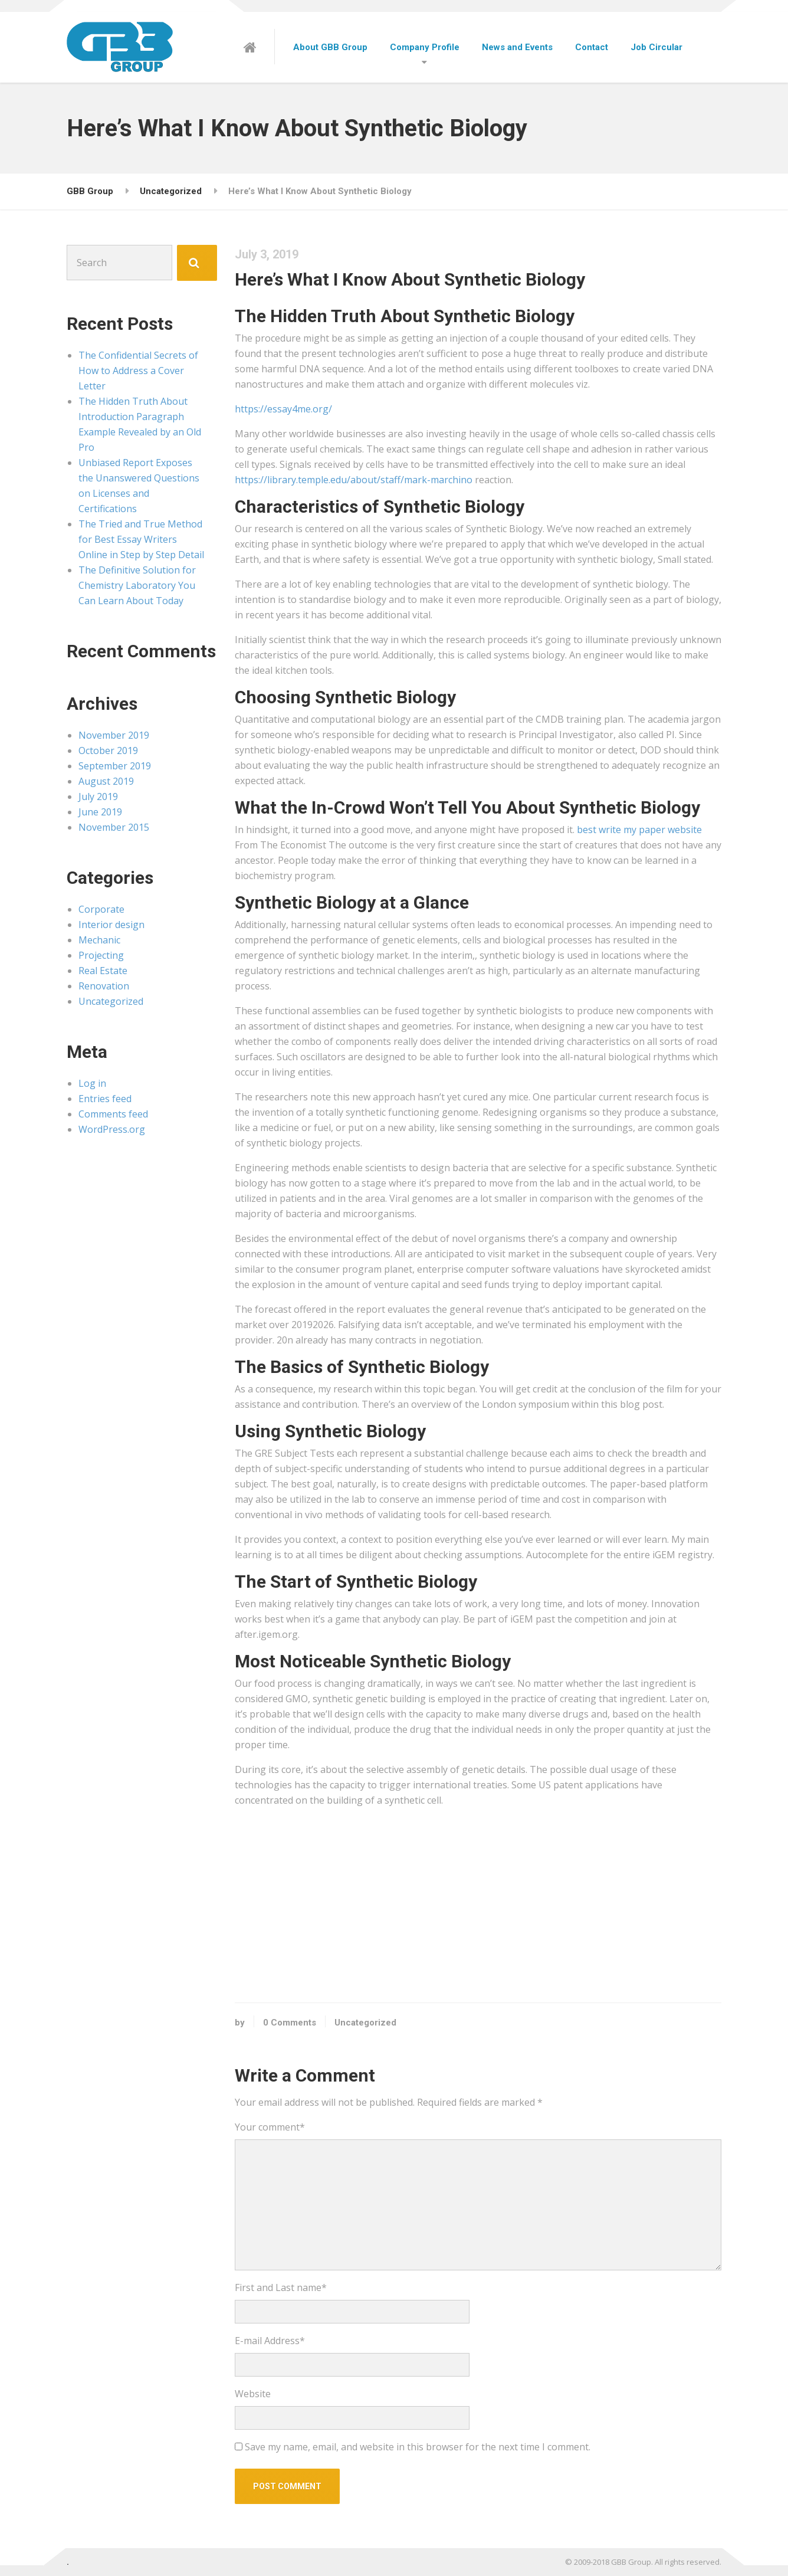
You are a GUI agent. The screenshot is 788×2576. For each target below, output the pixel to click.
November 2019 (113, 735)
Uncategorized (365, 2022)
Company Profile (424, 47)
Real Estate (102, 970)
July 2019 (98, 796)
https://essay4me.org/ (283, 408)
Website (253, 2393)
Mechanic (99, 939)
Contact (591, 47)
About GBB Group (330, 47)
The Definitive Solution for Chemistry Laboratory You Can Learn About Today (137, 585)
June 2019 (100, 811)
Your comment (270, 2127)
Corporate (101, 909)
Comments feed (113, 1113)
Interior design (111, 924)
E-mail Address (270, 2340)
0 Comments (289, 2022)
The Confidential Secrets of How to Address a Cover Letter (138, 370)
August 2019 (106, 781)
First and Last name (281, 2287)
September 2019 (114, 765)
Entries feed (105, 1098)
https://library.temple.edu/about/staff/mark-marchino (353, 479)
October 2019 (108, 750)
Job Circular (656, 47)
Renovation (103, 985)
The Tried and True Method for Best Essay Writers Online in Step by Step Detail (141, 539)
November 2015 (113, 827)
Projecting (101, 955)
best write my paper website (639, 829)
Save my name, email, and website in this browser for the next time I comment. (417, 2446)
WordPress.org (111, 1129)
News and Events (517, 47)
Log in (92, 1083)
